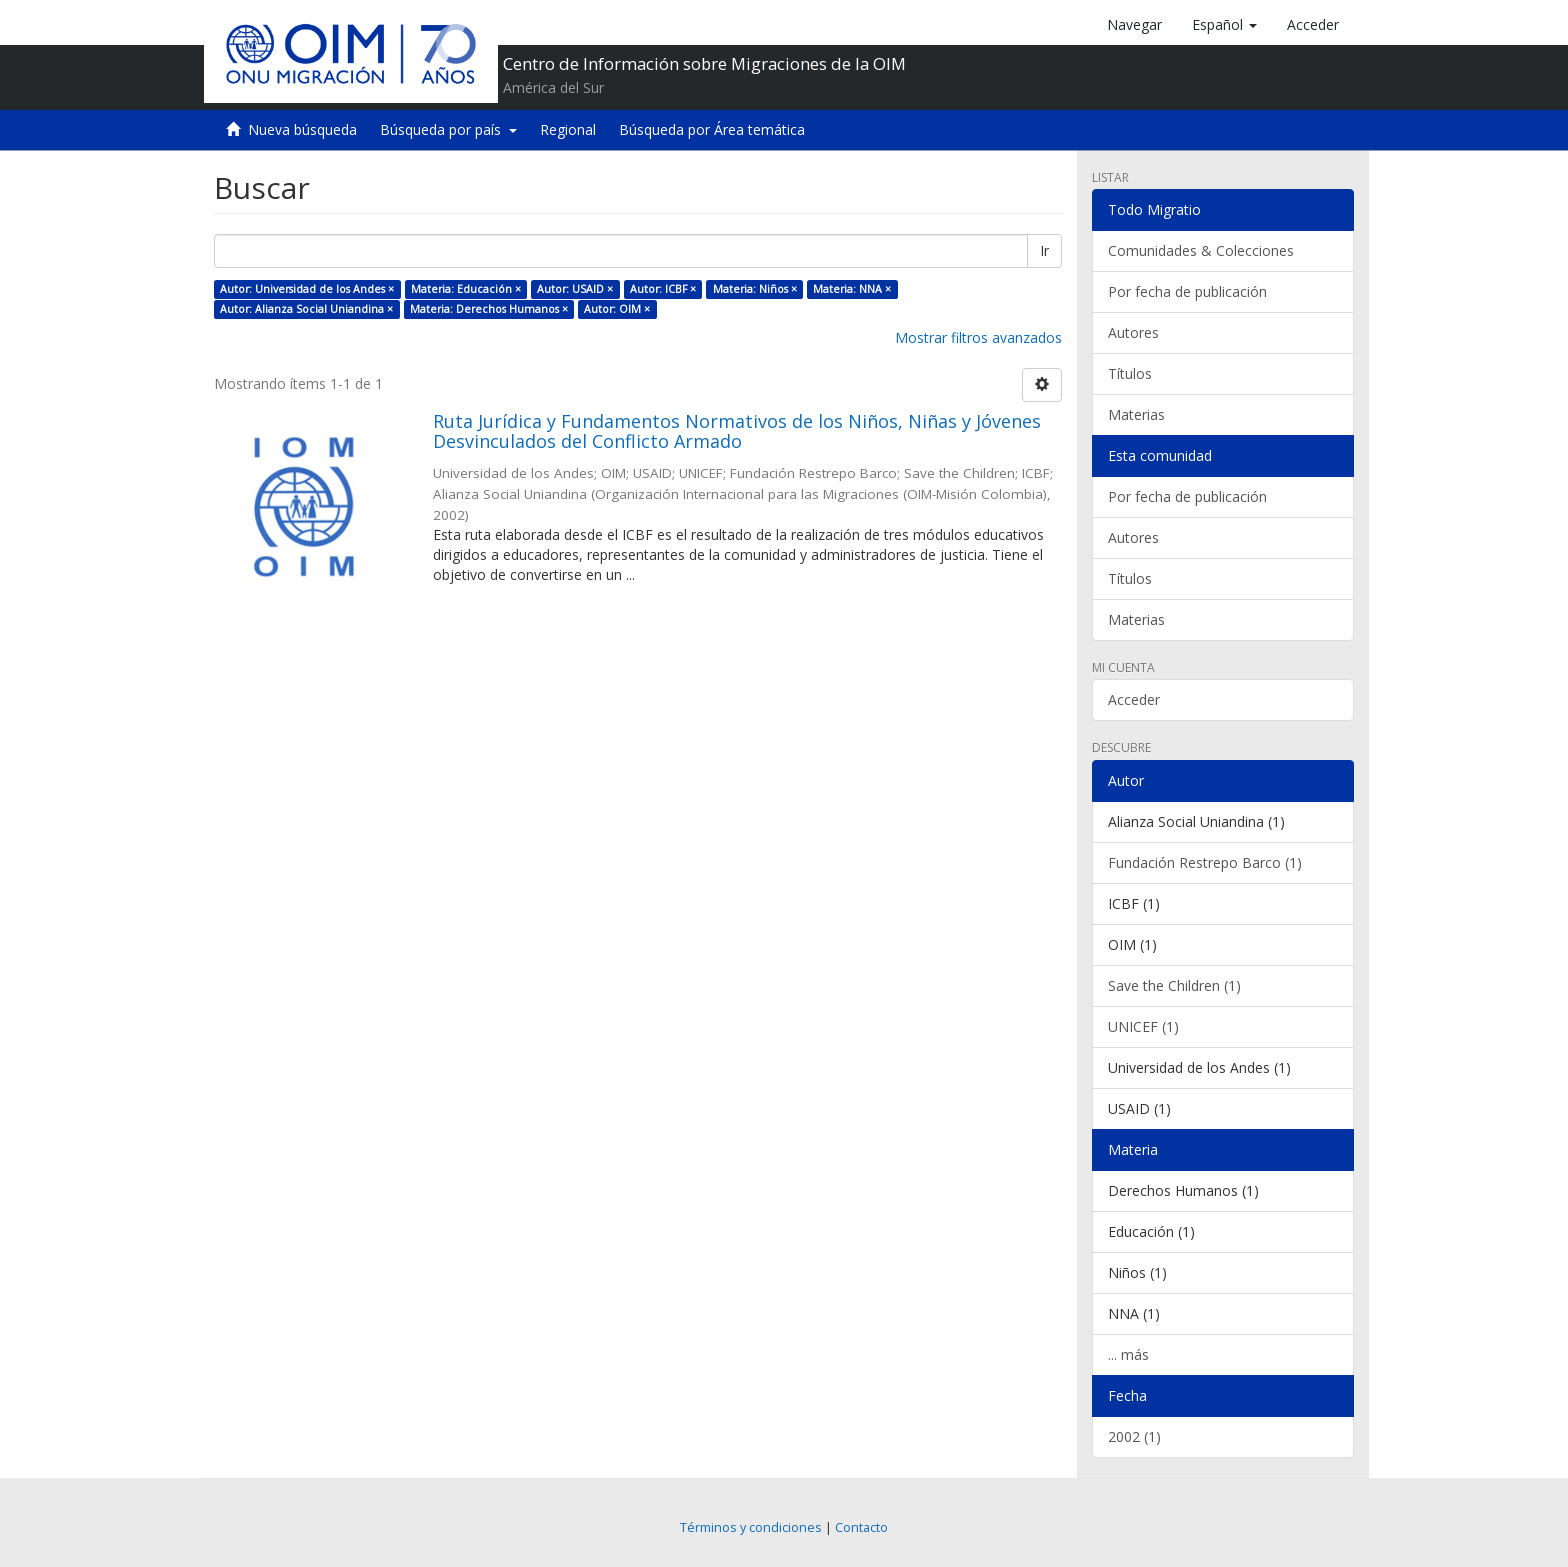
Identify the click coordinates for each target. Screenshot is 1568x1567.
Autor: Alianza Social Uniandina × (306, 309)
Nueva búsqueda (302, 129)
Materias (1136, 414)
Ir (1044, 250)
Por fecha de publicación (1187, 291)
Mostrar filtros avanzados (978, 337)
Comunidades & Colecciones (1201, 250)
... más (1128, 1354)
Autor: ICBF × (663, 289)
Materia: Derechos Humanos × (489, 309)
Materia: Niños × (755, 289)
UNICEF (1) (1143, 1026)
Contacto (861, 1527)
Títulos (1130, 373)
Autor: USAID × (575, 289)
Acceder (1134, 699)
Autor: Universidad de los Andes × (307, 289)
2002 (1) (1134, 1436)
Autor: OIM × (617, 309)
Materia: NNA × (852, 289)
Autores (1133, 332)
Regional (568, 129)
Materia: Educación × (466, 289)
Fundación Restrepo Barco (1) (1205, 862)
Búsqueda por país (448, 129)
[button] (1224, 25)
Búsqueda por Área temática (712, 129)
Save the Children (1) (1174, 985)
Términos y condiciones (751, 1527)
